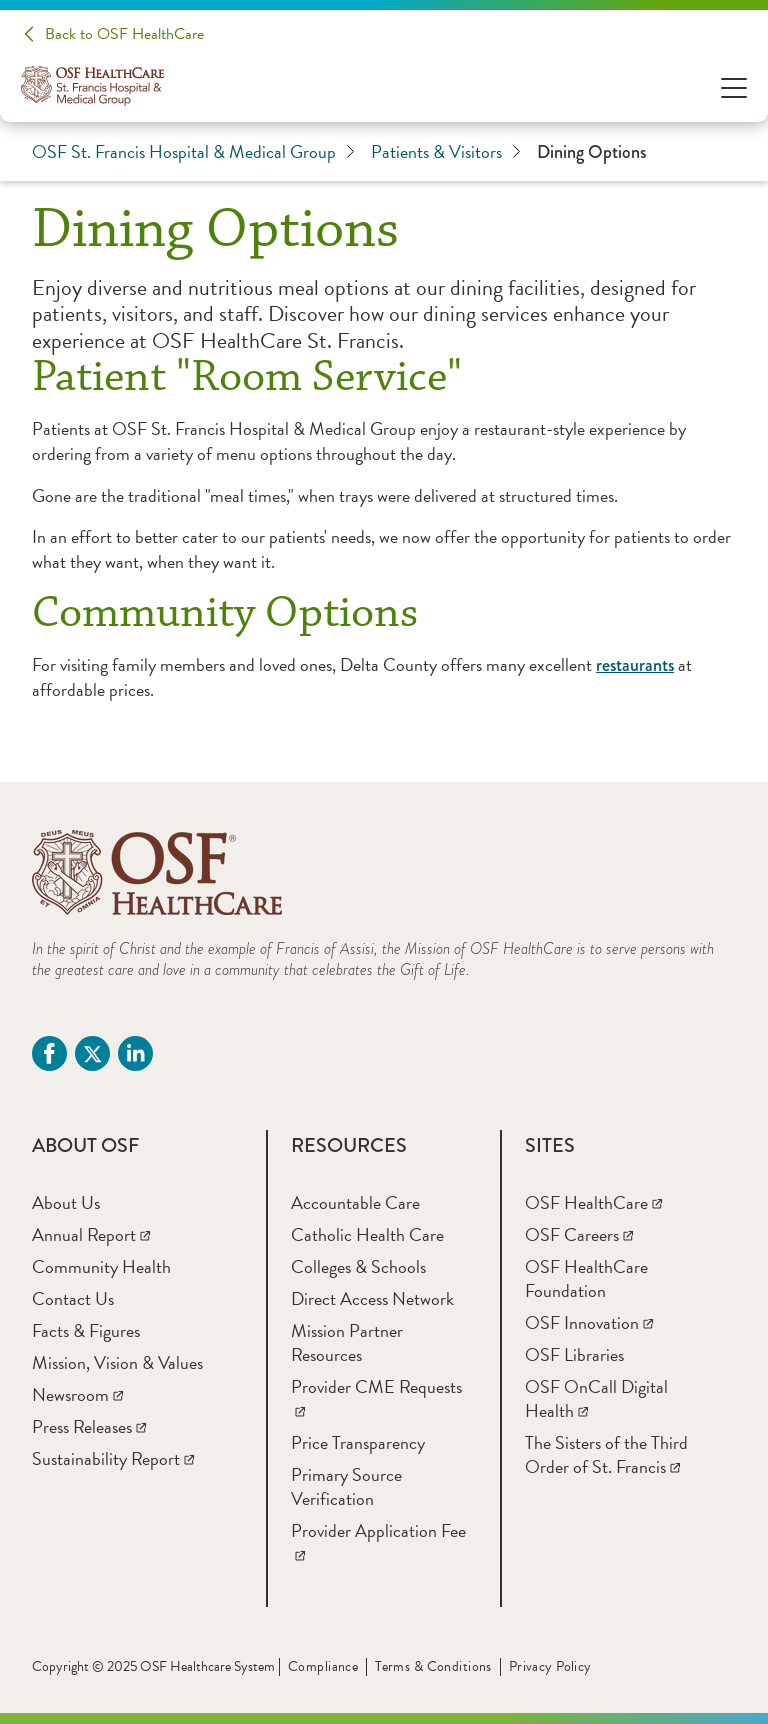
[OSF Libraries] (574, 1354)
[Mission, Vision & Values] (117, 1362)
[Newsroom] (77, 1394)
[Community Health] (101, 1266)
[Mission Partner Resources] (347, 1342)
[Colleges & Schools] (358, 1266)
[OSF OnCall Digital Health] (596, 1398)
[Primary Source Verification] (346, 1486)
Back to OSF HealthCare (124, 34)
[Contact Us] (73, 1298)
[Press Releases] (89, 1426)
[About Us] (66, 1202)
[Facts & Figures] (86, 1330)
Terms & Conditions (433, 1666)
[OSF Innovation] (589, 1322)
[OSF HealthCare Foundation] (586, 1278)
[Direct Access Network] (372, 1298)
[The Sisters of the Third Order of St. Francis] (606, 1454)
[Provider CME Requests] (376, 1398)
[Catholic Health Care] (367, 1234)
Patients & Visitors (446, 152)
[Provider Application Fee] (378, 1542)
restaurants (635, 665)
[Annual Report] (91, 1234)
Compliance (323, 1666)
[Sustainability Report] (113, 1458)
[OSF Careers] (579, 1234)
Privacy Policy (550, 1666)
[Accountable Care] (355, 1202)
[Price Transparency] (358, 1442)
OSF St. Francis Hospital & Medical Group (193, 152)
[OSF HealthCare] (593, 1202)
